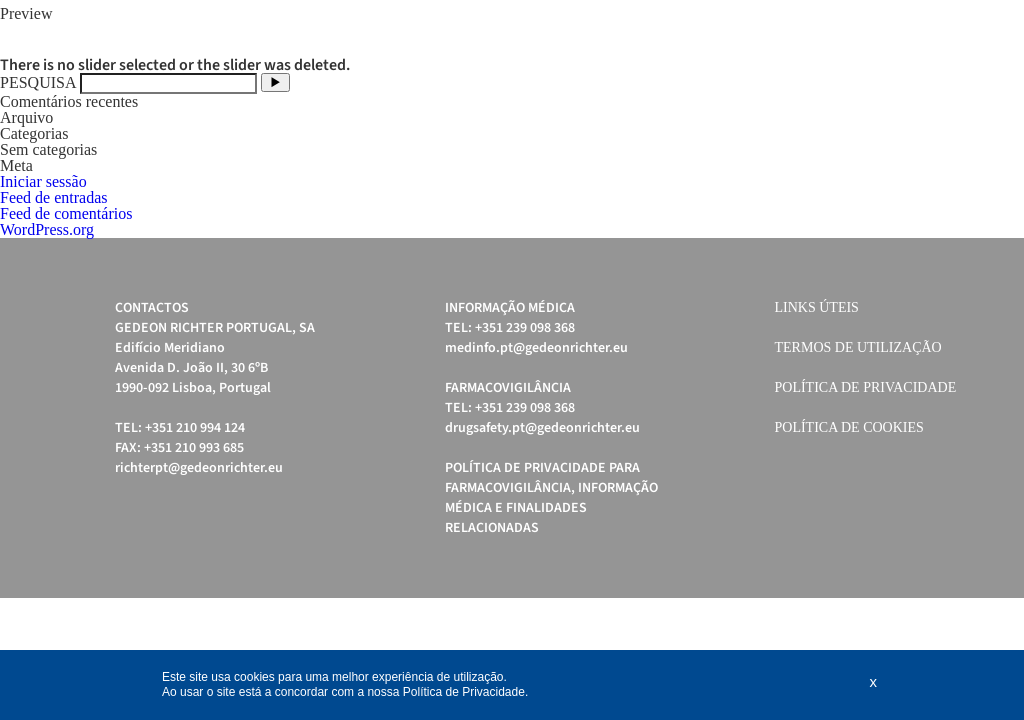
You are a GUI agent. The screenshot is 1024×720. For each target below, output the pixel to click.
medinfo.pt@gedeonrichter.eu (536, 348)
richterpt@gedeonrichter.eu (199, 468)
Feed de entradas (54, 197)
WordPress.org (47, 229)
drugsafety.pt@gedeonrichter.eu (542, 428)
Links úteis (817, 307)
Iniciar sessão (43, 181)
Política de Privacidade (866, 387)
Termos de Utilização (858, 347)
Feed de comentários (66, 213)
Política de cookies (849, 427)
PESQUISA (38, 82)
